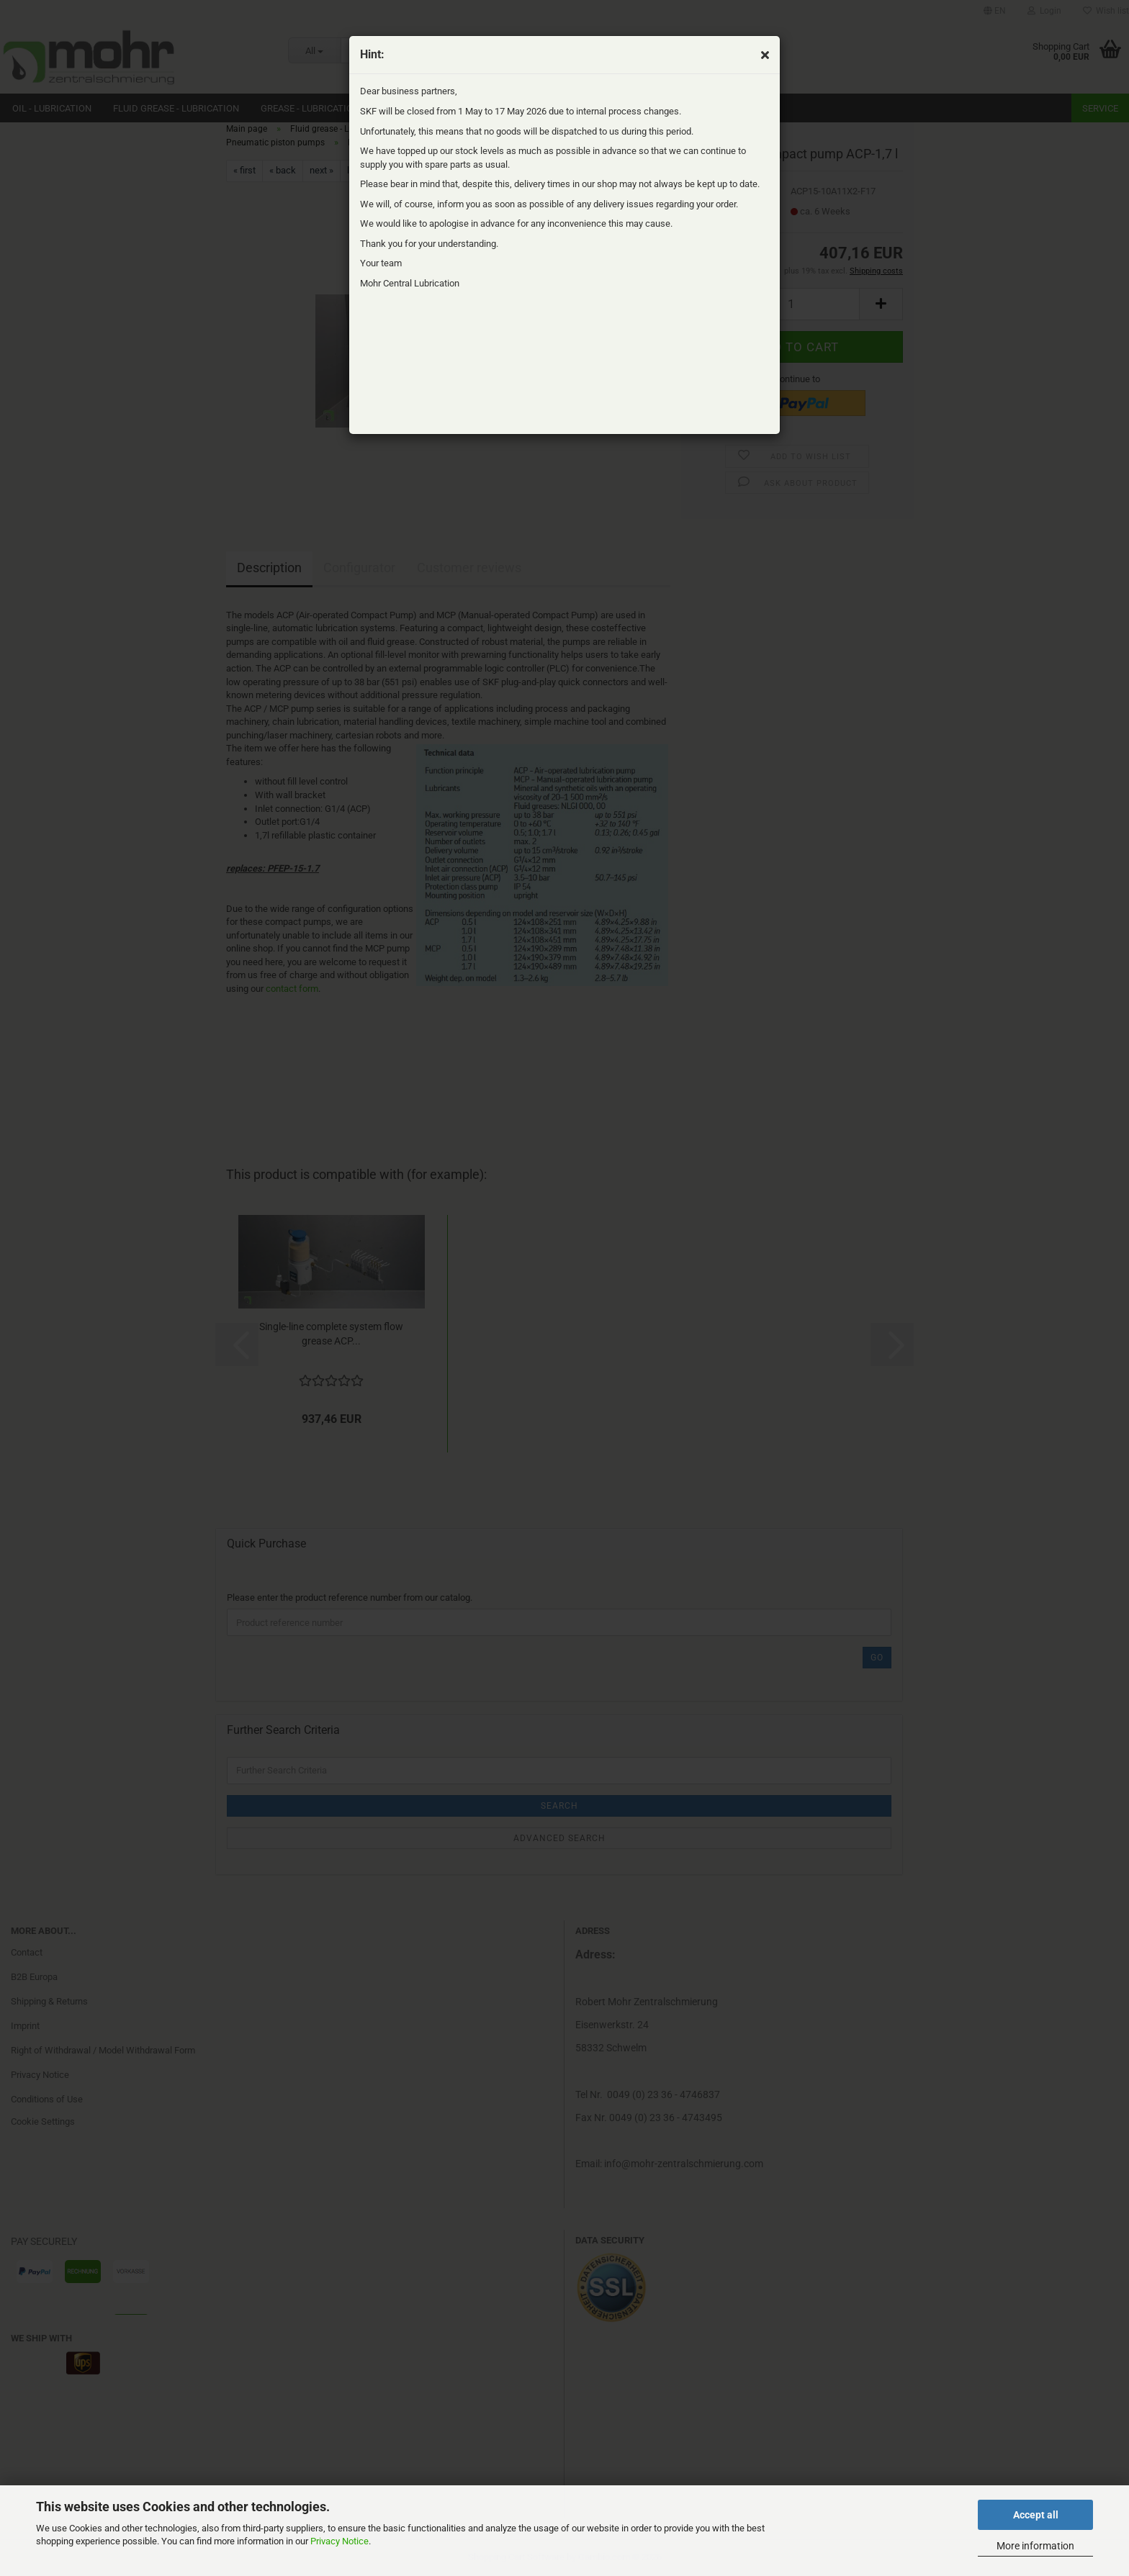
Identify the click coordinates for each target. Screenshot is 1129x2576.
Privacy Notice (339, 2541)
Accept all (1035, 2515)
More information (1035, 2546)
